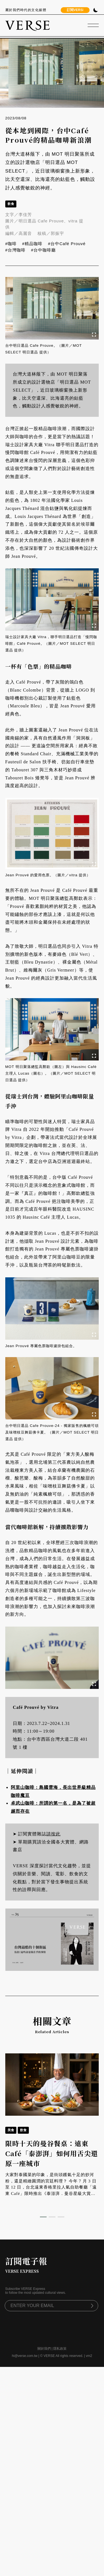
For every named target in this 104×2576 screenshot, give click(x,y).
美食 (10, 2130)
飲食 (10, 204)
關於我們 (44, 2349)
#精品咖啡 (32, 243)
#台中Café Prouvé (67, 243)
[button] (43, 2217)
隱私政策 (60, 2349)
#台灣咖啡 (15, 250)
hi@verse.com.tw (24, 2356)
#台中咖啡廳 (43, 250)
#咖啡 (11, 243)
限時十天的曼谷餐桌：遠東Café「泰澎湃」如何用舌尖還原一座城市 (51, 2153)
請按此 (53, 1834)
